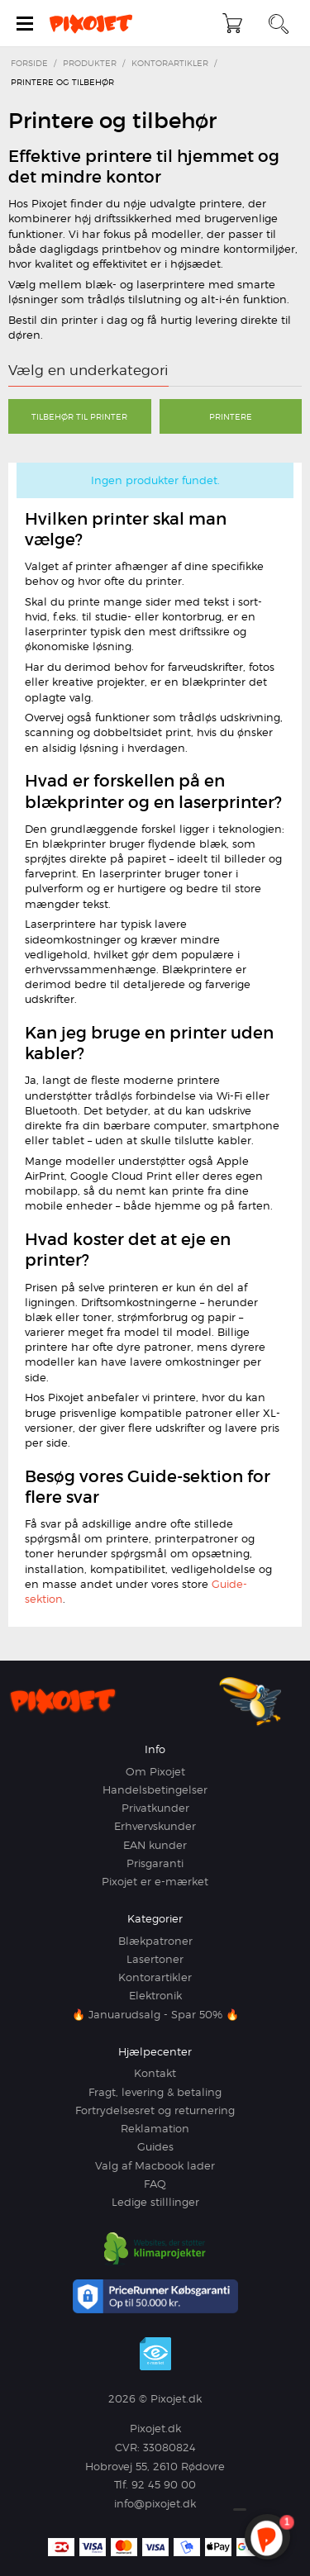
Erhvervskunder (155, 1825)
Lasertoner (155, 1958)
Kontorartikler (155, 1977)
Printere (230, 416)
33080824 (169, 2447)
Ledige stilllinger (155, 2201)
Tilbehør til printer (79, 416)
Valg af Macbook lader (155, 2165)
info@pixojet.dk (155, 2503)
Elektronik (155, 1995)
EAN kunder (155, 1844)
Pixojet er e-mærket (155, 1881)
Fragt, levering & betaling (155, 2091)
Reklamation (155, 2128)
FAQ (155, 2183)
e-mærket (155, 2353)
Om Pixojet (155, 1771)
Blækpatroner (155, 1940)
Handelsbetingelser (155, 1789)
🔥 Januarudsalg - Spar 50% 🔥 (155, 2014)
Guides (155, 2146)
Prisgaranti (155, 1863)
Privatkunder (155, 1807)
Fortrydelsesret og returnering (155, 2110)
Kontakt (155, 2072)
